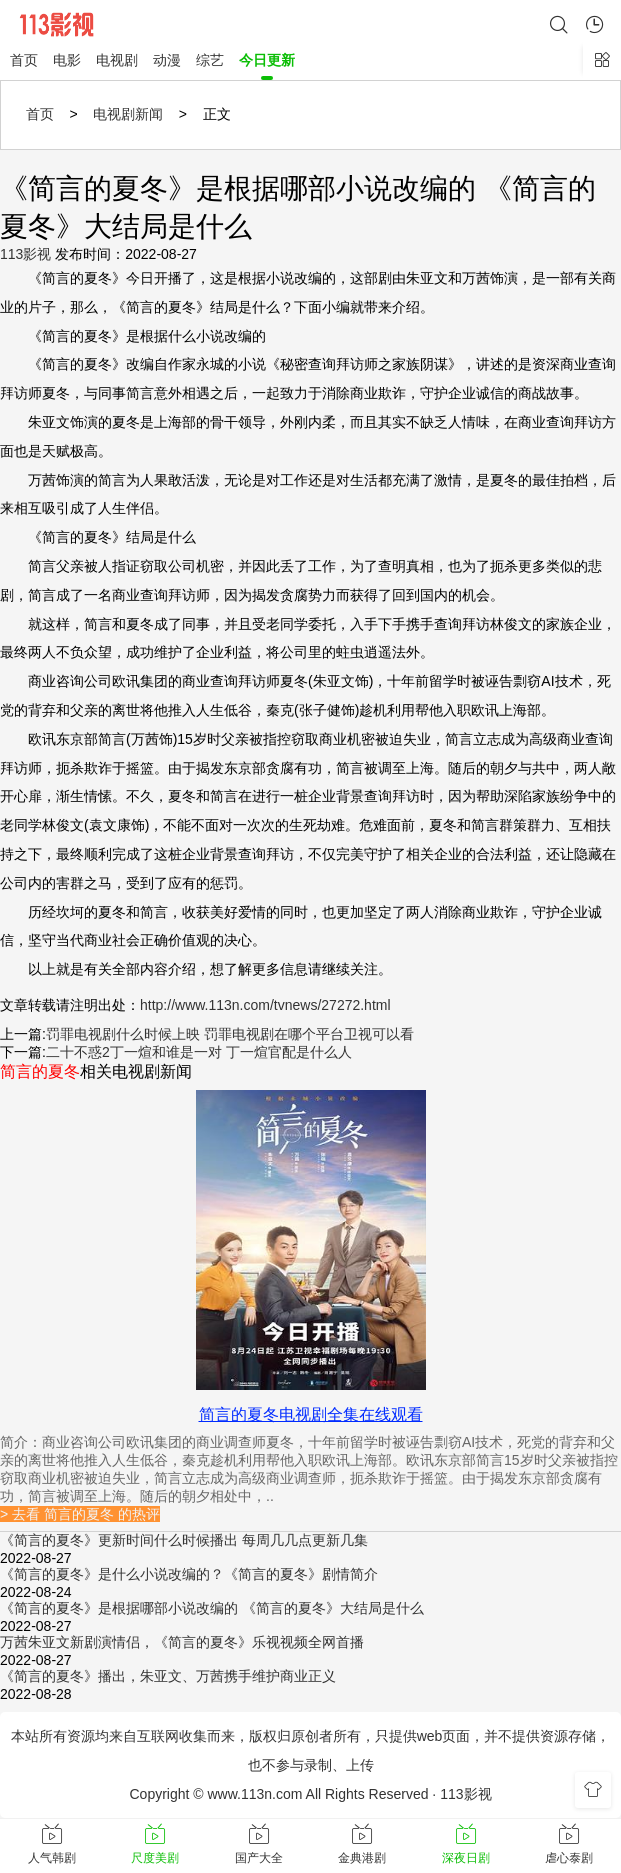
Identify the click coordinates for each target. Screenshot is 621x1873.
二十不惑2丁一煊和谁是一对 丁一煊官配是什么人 (199, 1052)
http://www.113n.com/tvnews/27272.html (265, 1005)
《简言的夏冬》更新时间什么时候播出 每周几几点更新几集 (184, 1540)
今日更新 (267, 60)
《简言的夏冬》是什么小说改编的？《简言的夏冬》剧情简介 (189, 1574)
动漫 (167, 60)
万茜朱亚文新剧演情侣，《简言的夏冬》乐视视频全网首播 (182, 1642)
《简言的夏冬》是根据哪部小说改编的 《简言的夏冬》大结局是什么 (212, 1608)
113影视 (25, 254)
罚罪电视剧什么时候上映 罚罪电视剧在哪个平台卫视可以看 (230, 1034)
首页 (24, 60)
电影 (67, 60)
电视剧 (117, 60)
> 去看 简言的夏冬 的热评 (80, 1514)
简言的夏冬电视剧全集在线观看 (311, 1414)
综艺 (210, 60)
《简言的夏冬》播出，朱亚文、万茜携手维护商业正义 (168, 1676)
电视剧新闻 (128, 114)
